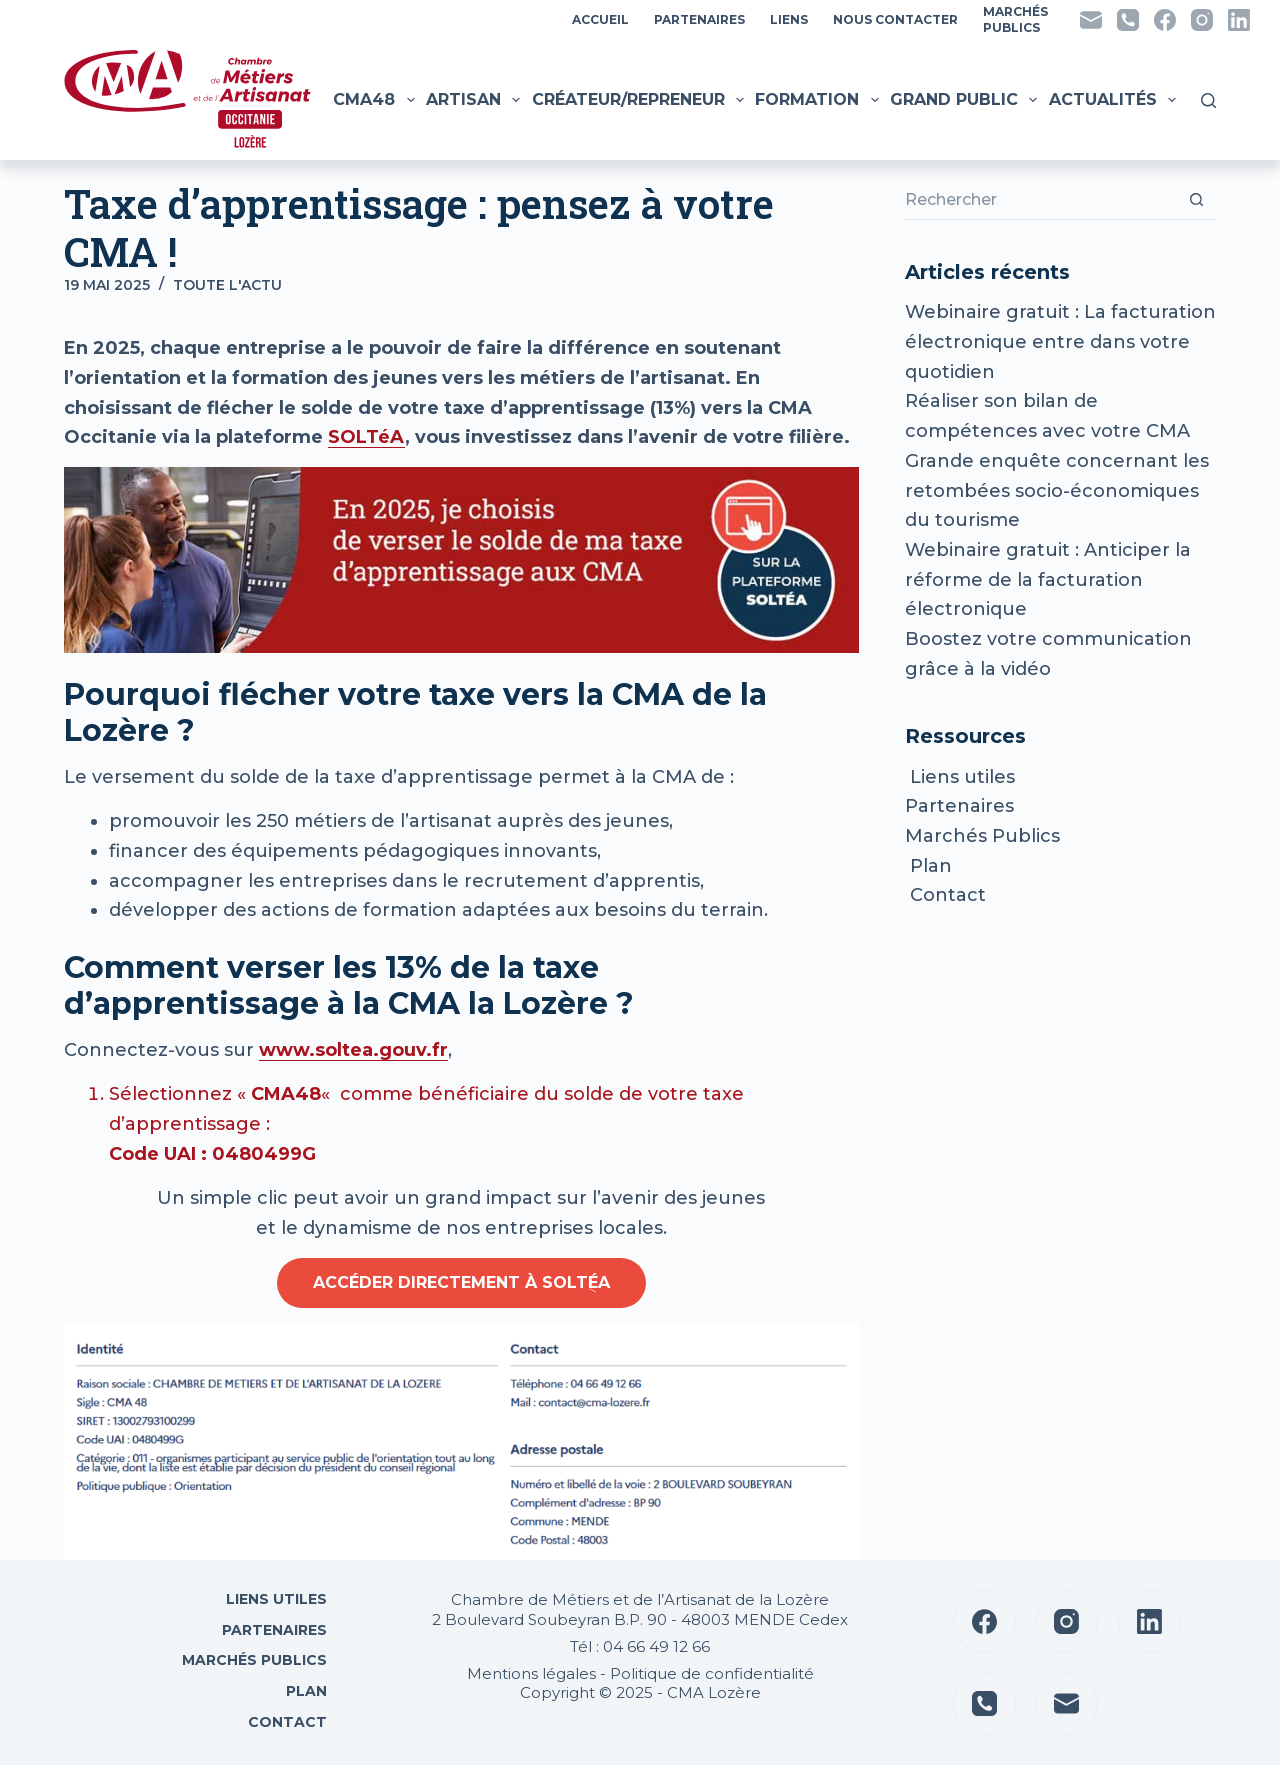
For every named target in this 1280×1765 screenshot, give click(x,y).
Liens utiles (960, 777)
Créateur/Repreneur (640, 100)
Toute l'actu (227, 285)
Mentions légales (531, 1673)
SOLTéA (366, 437)
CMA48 (376, 100)
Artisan (475, 100)
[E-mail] (1091, 20)
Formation (819, 100)
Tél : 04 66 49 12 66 (640, 1646)
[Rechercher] (1208, 100)
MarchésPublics (1015, 19)
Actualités (1115, 100)
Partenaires (699, 19)
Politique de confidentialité (712, 1673)
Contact (945, 895)
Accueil (600, 19)
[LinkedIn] (1239, 20)
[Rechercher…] (1040, 200)
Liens (789, 19)
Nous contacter (895, 19)
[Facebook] (1165, 20)
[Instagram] (1202, 20)
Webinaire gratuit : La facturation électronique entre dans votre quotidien (1060, 341)
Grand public (966, 100)
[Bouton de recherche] (1196, 200)
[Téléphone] (1128, 20)
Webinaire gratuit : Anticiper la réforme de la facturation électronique (1048, 579)
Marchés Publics (982, 836)
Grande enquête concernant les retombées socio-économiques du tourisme (1057, 490)
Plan (928, 866)
